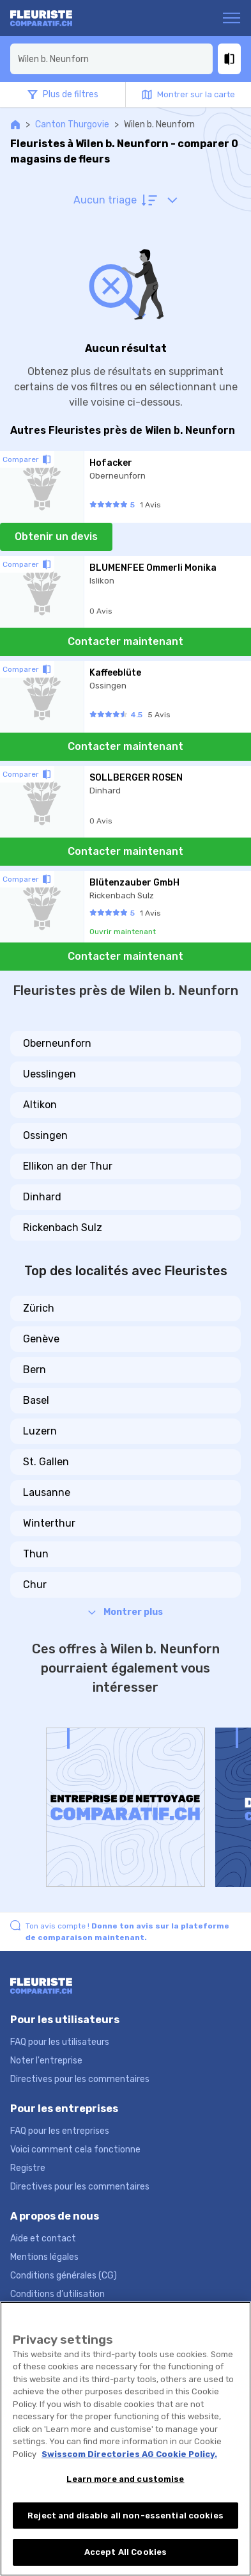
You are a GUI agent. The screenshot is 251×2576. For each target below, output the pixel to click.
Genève (41, 1339)
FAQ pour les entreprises (59, 2131)
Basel (36, 1400)
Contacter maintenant (125, 641)
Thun (36, 1554)
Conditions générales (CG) (63, 2275)
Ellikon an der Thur (67, 1166)
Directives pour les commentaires (79, 2079)
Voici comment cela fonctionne (75, 2149)
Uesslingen (49, 1074)
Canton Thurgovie (72, 124)
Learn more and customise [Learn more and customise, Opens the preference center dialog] (125, 2479)
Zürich (38, 1308)
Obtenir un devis (56, 536)
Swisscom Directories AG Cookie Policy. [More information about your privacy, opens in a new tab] (129, 2454)
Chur (35, 1584)
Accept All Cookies (125, 2552)
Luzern (40, 1431)
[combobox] (111, 59)
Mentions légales (44, 2257)
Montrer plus (125, 1612)
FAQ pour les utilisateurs (59, 2042)
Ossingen (45, 1135)
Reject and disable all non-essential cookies (125, 2515)
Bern (34, 1370)
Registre (27, 2168)
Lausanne (46, 1492)
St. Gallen (46, 1462)
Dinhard (42, 1197)
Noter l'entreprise (46, 2060)
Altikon (40, 1105)
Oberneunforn (57, 1043)
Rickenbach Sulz (62, 1227)
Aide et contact (43, 2238)
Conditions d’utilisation (57, 2294)
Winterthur (49, 1523)
